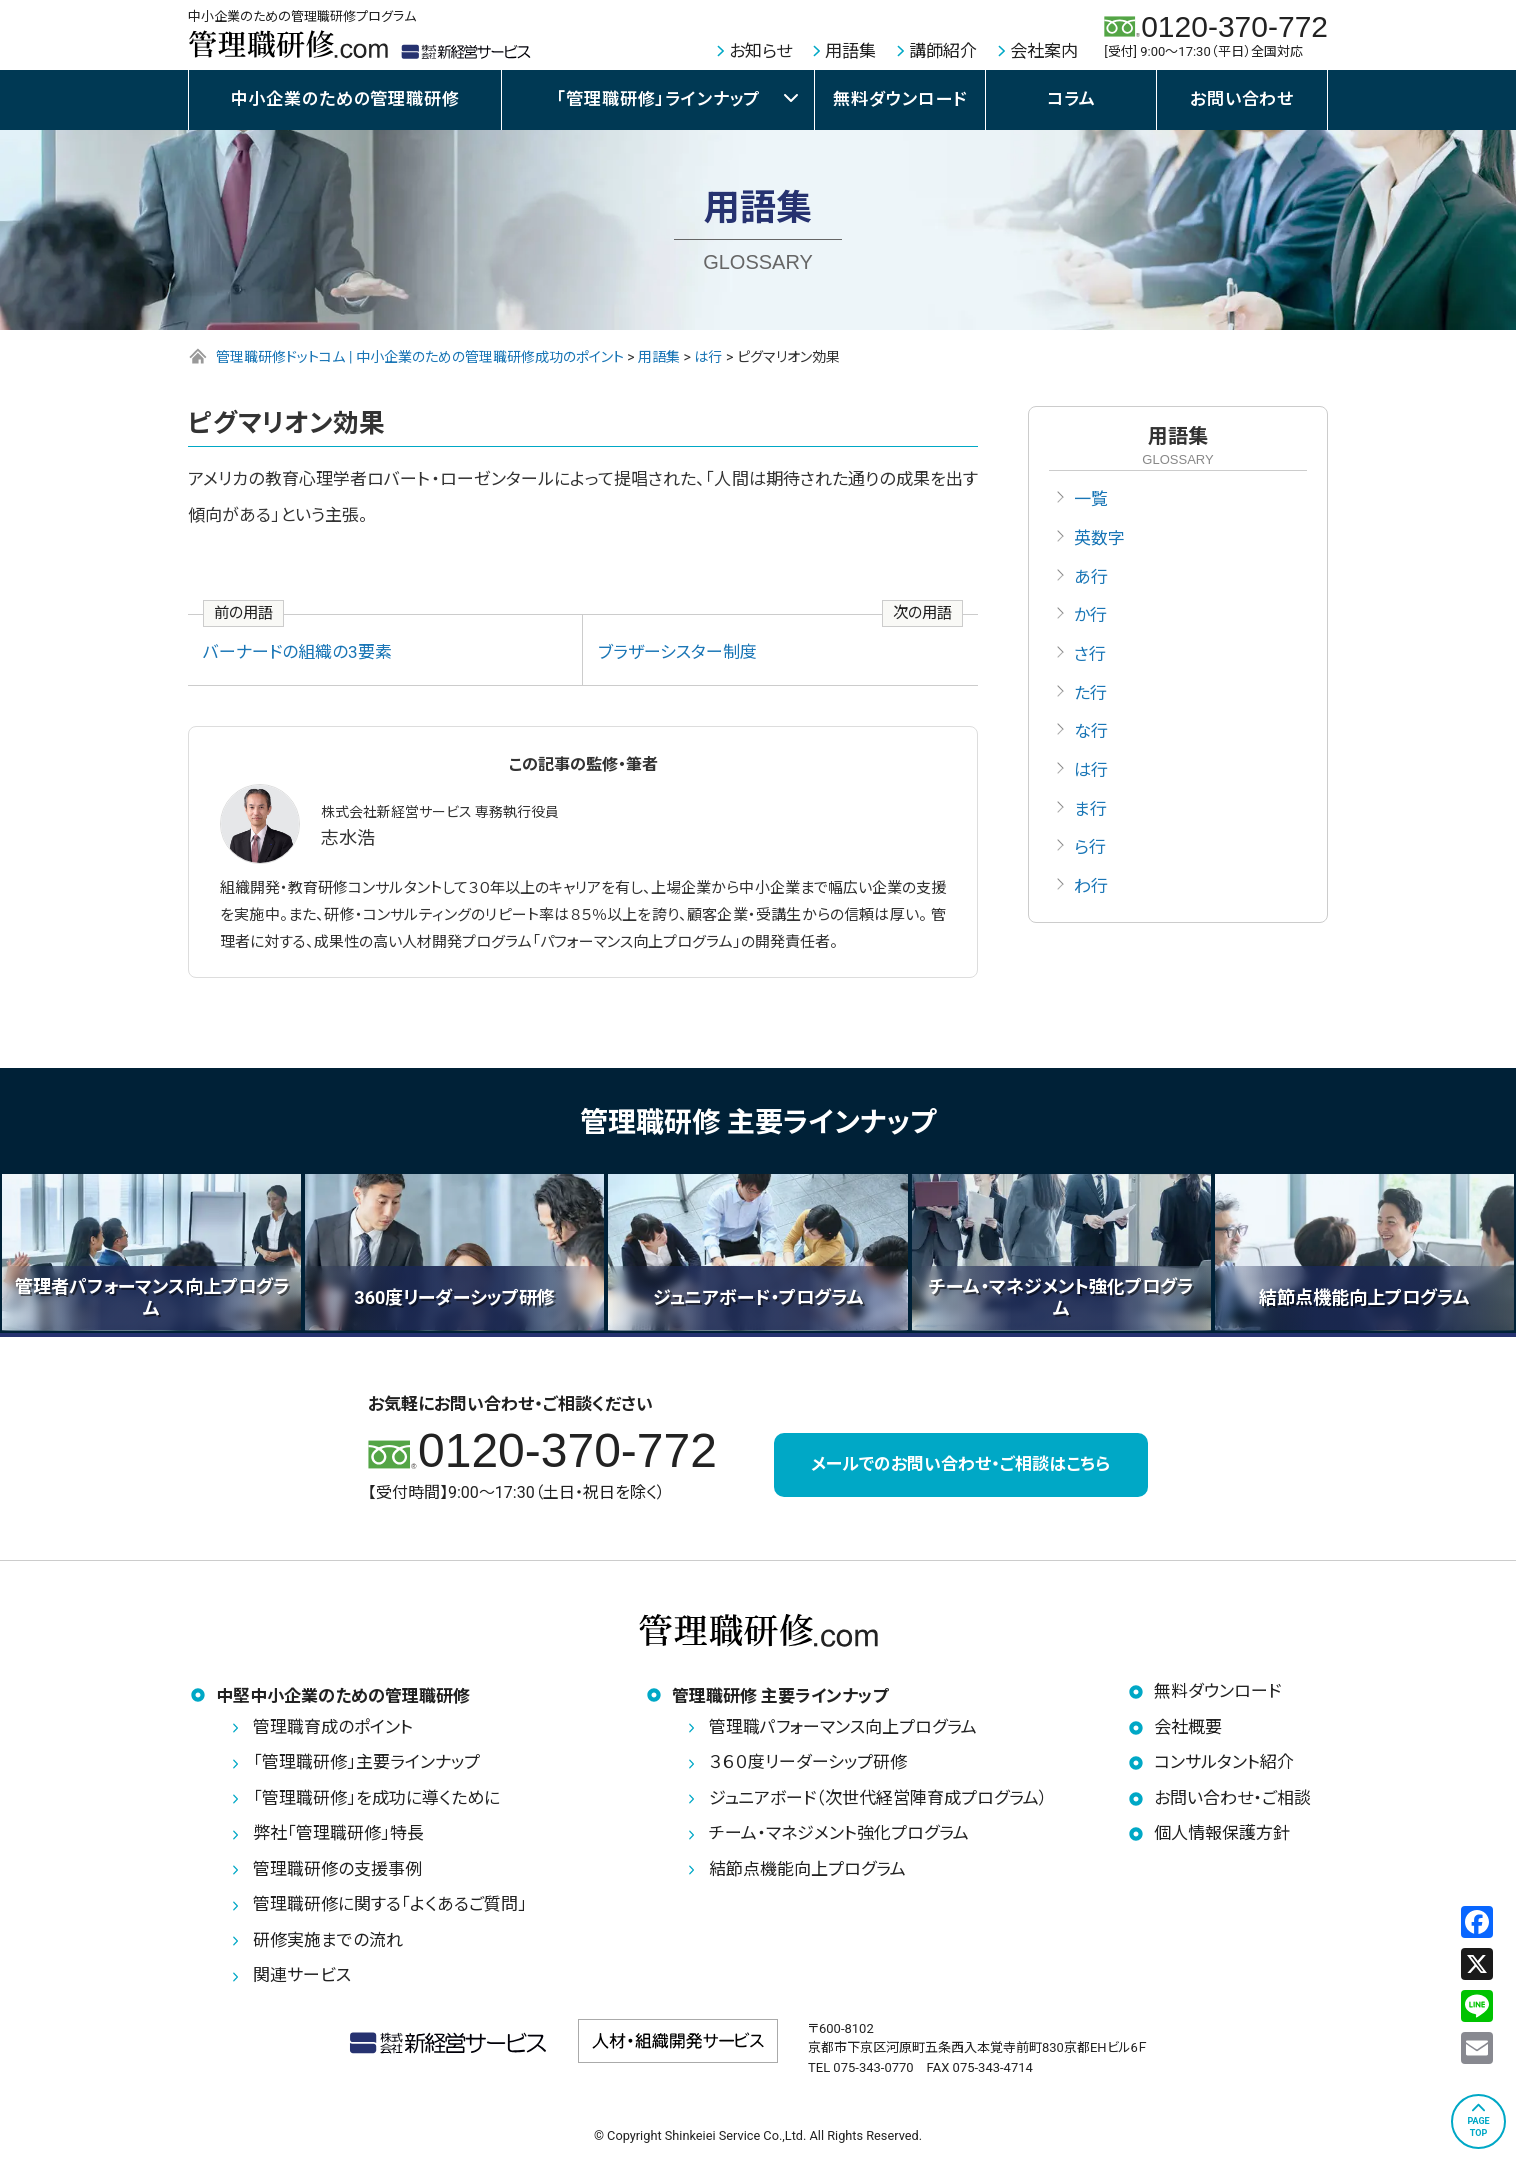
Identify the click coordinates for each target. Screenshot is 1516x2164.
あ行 (1091, 577)
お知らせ (760, 51)
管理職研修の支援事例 (337, 1869)
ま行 (1090, 809)
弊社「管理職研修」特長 (338, 1833)
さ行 (1090, 654)
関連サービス (302, 1975)
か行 (1090, 616)
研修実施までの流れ (328, 1940)
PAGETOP (1478, 2127)
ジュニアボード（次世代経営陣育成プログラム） (878, 1798)
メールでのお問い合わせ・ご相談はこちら (960, 1465)
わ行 (1091, 886)
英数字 (1099, 538)
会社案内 (1044, 51)
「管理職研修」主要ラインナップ (366, 1762)
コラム (1071, 99)
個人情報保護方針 (1222, 1833)
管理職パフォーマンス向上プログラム (843, 1727)
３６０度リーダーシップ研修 (808, 1762)
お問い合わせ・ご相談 (1232, 1798)
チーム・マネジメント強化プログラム (839, 1833)
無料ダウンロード (900, 99)
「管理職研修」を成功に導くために (376, 1798)
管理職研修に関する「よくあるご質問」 (390, 1904)
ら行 (1090, 848)
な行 (1091, 732)
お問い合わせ (1242, 99)
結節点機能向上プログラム (807, 1869)
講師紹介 (943, 51)
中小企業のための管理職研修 (345, 99)
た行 (1090, 693)
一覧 (1091, 499)
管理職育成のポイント (333, 1727)
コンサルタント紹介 (1224, 1762)
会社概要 (1188, 1727)
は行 (1091, 770)
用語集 (850, 51)
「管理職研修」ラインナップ (658, 99)
